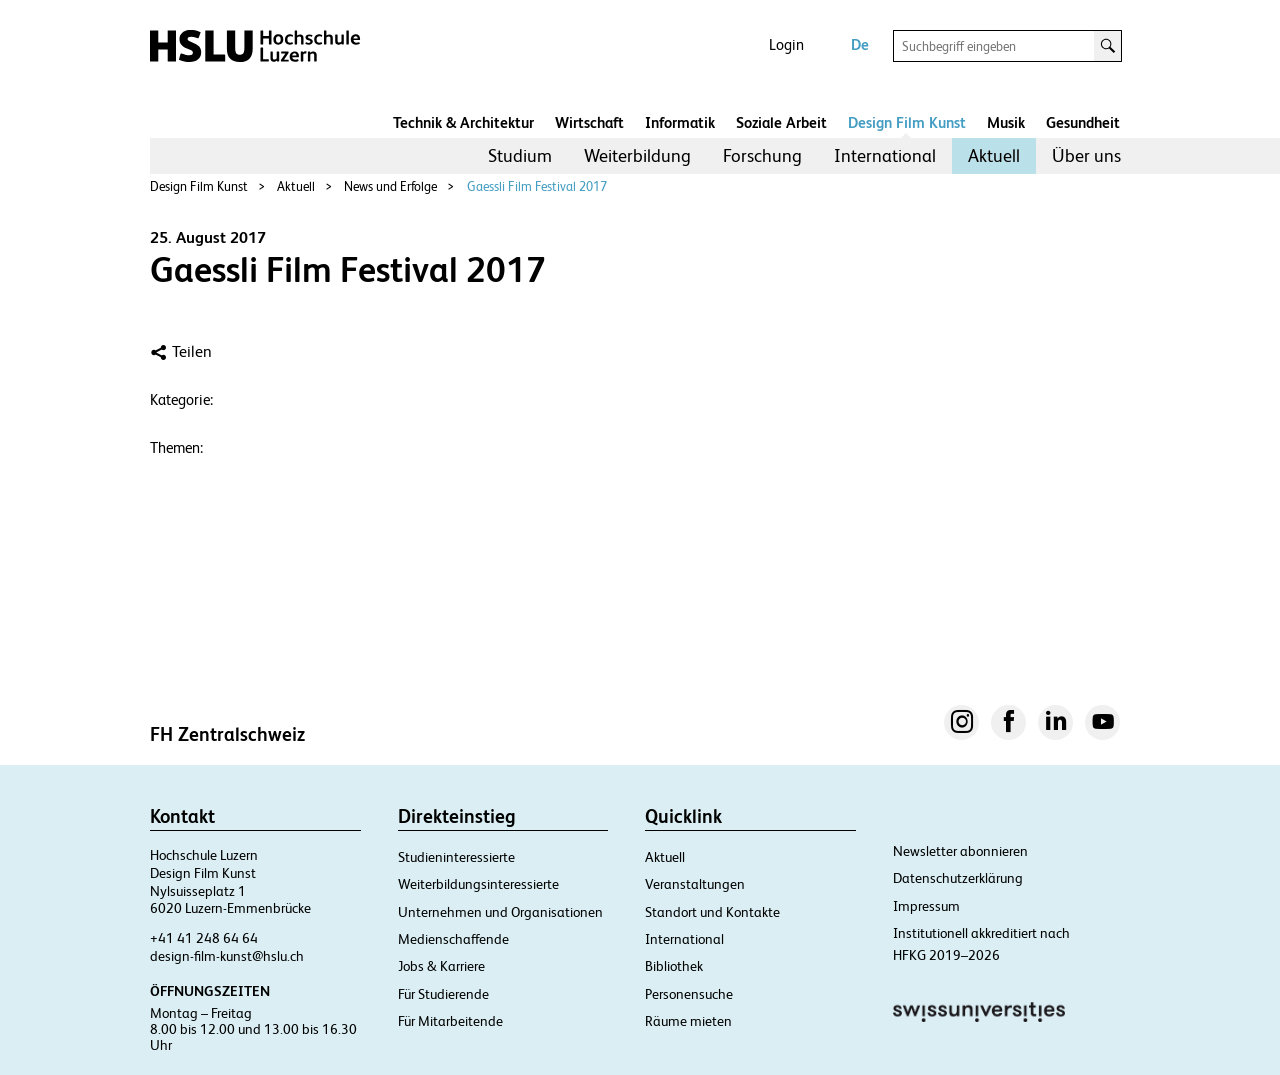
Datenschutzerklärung (958, 878)
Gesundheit (1083, 122)
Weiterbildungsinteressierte (478, 884)
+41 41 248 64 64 (204, 938)
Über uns (1086, 155)
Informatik (680, 122)
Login (786, 44)
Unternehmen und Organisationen (500, 912)
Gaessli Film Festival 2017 (537, 186)
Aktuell (994, 155)
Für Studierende (443, 994)
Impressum (926, 906)
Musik (1006, 122)
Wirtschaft (589, 122)
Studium (520, 155)
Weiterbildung (637, 155)
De (860, 44)
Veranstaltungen (695, 884)
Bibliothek (674, 966)
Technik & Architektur (463, 122)
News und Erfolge (390, 186)
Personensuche (689, 994)
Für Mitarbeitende (450, 1021)
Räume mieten (688, 1021)
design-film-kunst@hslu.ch (227, 956)
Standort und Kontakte (712, 912)
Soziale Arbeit (781, 122)
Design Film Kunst (907, 122)
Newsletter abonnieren (960, 851)
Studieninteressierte (456, 857)
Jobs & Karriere (441, 966)
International (885, 155)
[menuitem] (520, 156)
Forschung (762, 155)
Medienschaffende (453, 939)
